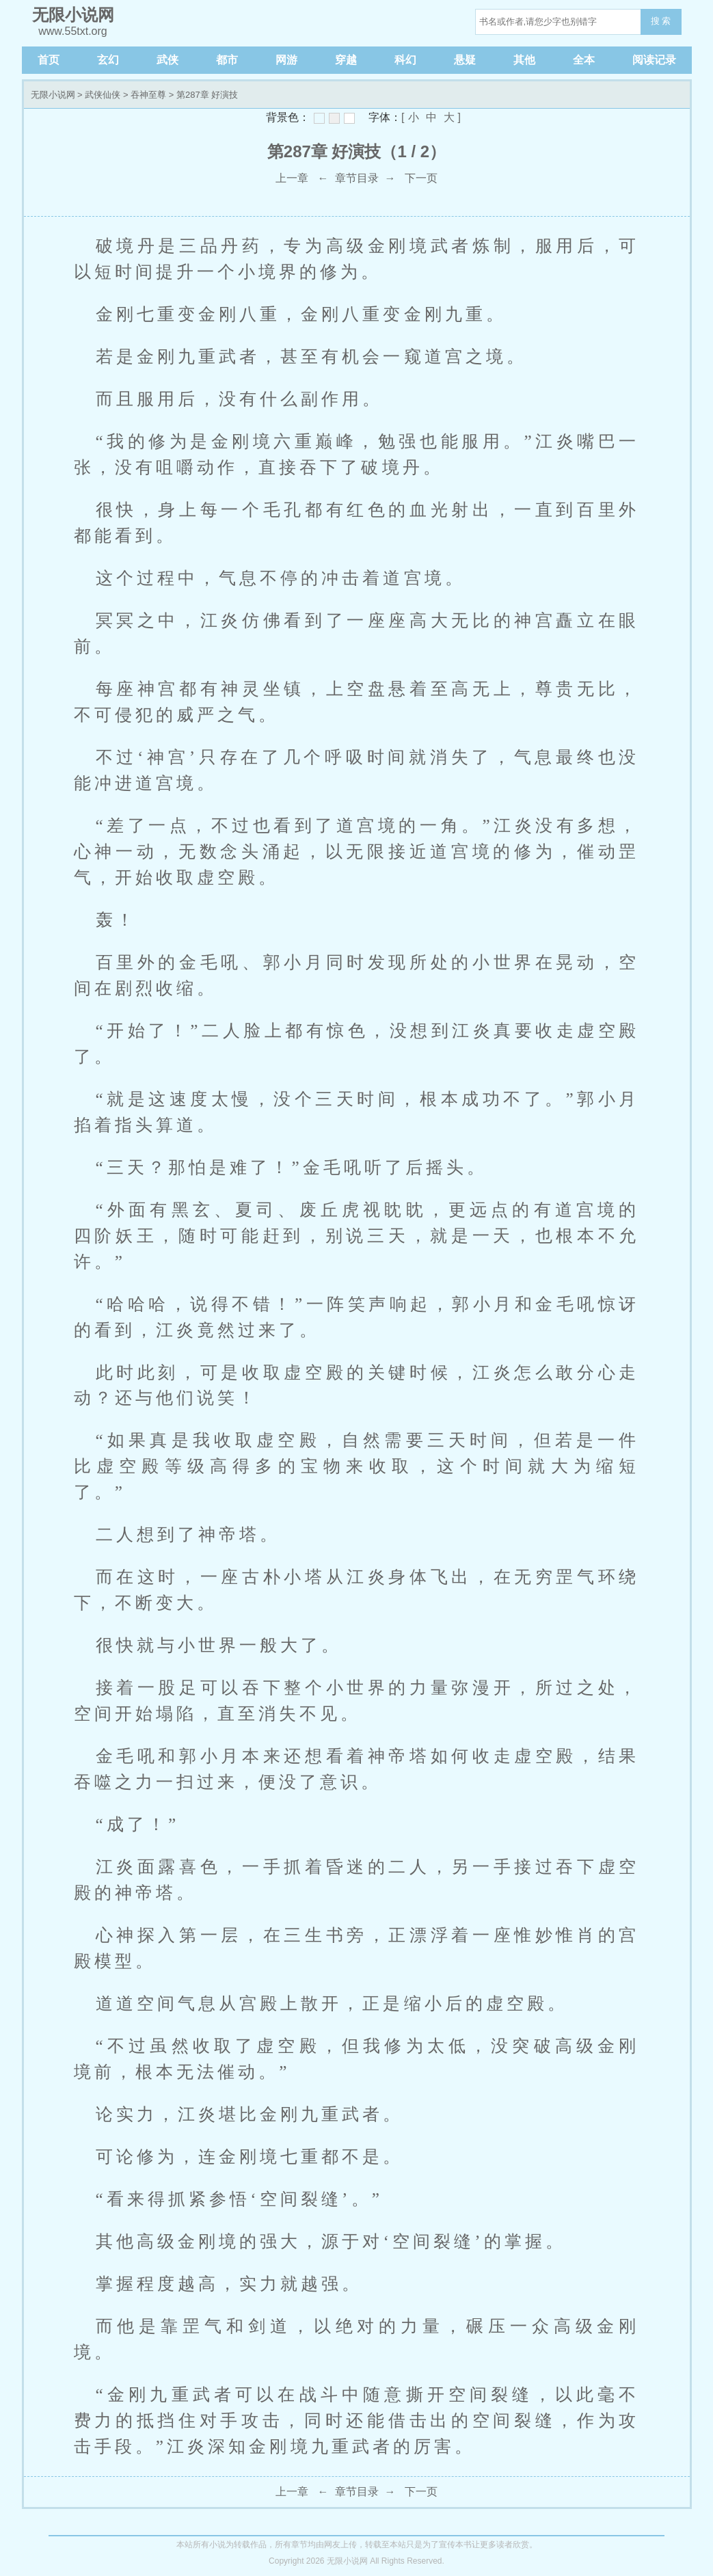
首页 (48, 60)
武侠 (167, 60)
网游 (286, 60)
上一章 (291, 178)
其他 (524, 60)
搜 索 (661, 21)
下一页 (421, 178)
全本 (584, 60)
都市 (227, 60)
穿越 (346, 60)
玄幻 (108, 60)
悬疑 (465, 60)
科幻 (405, 60)
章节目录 (357, 178)
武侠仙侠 (102, 95)
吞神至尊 (148, 95)
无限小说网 (53, 95)
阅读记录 (654, 60)
